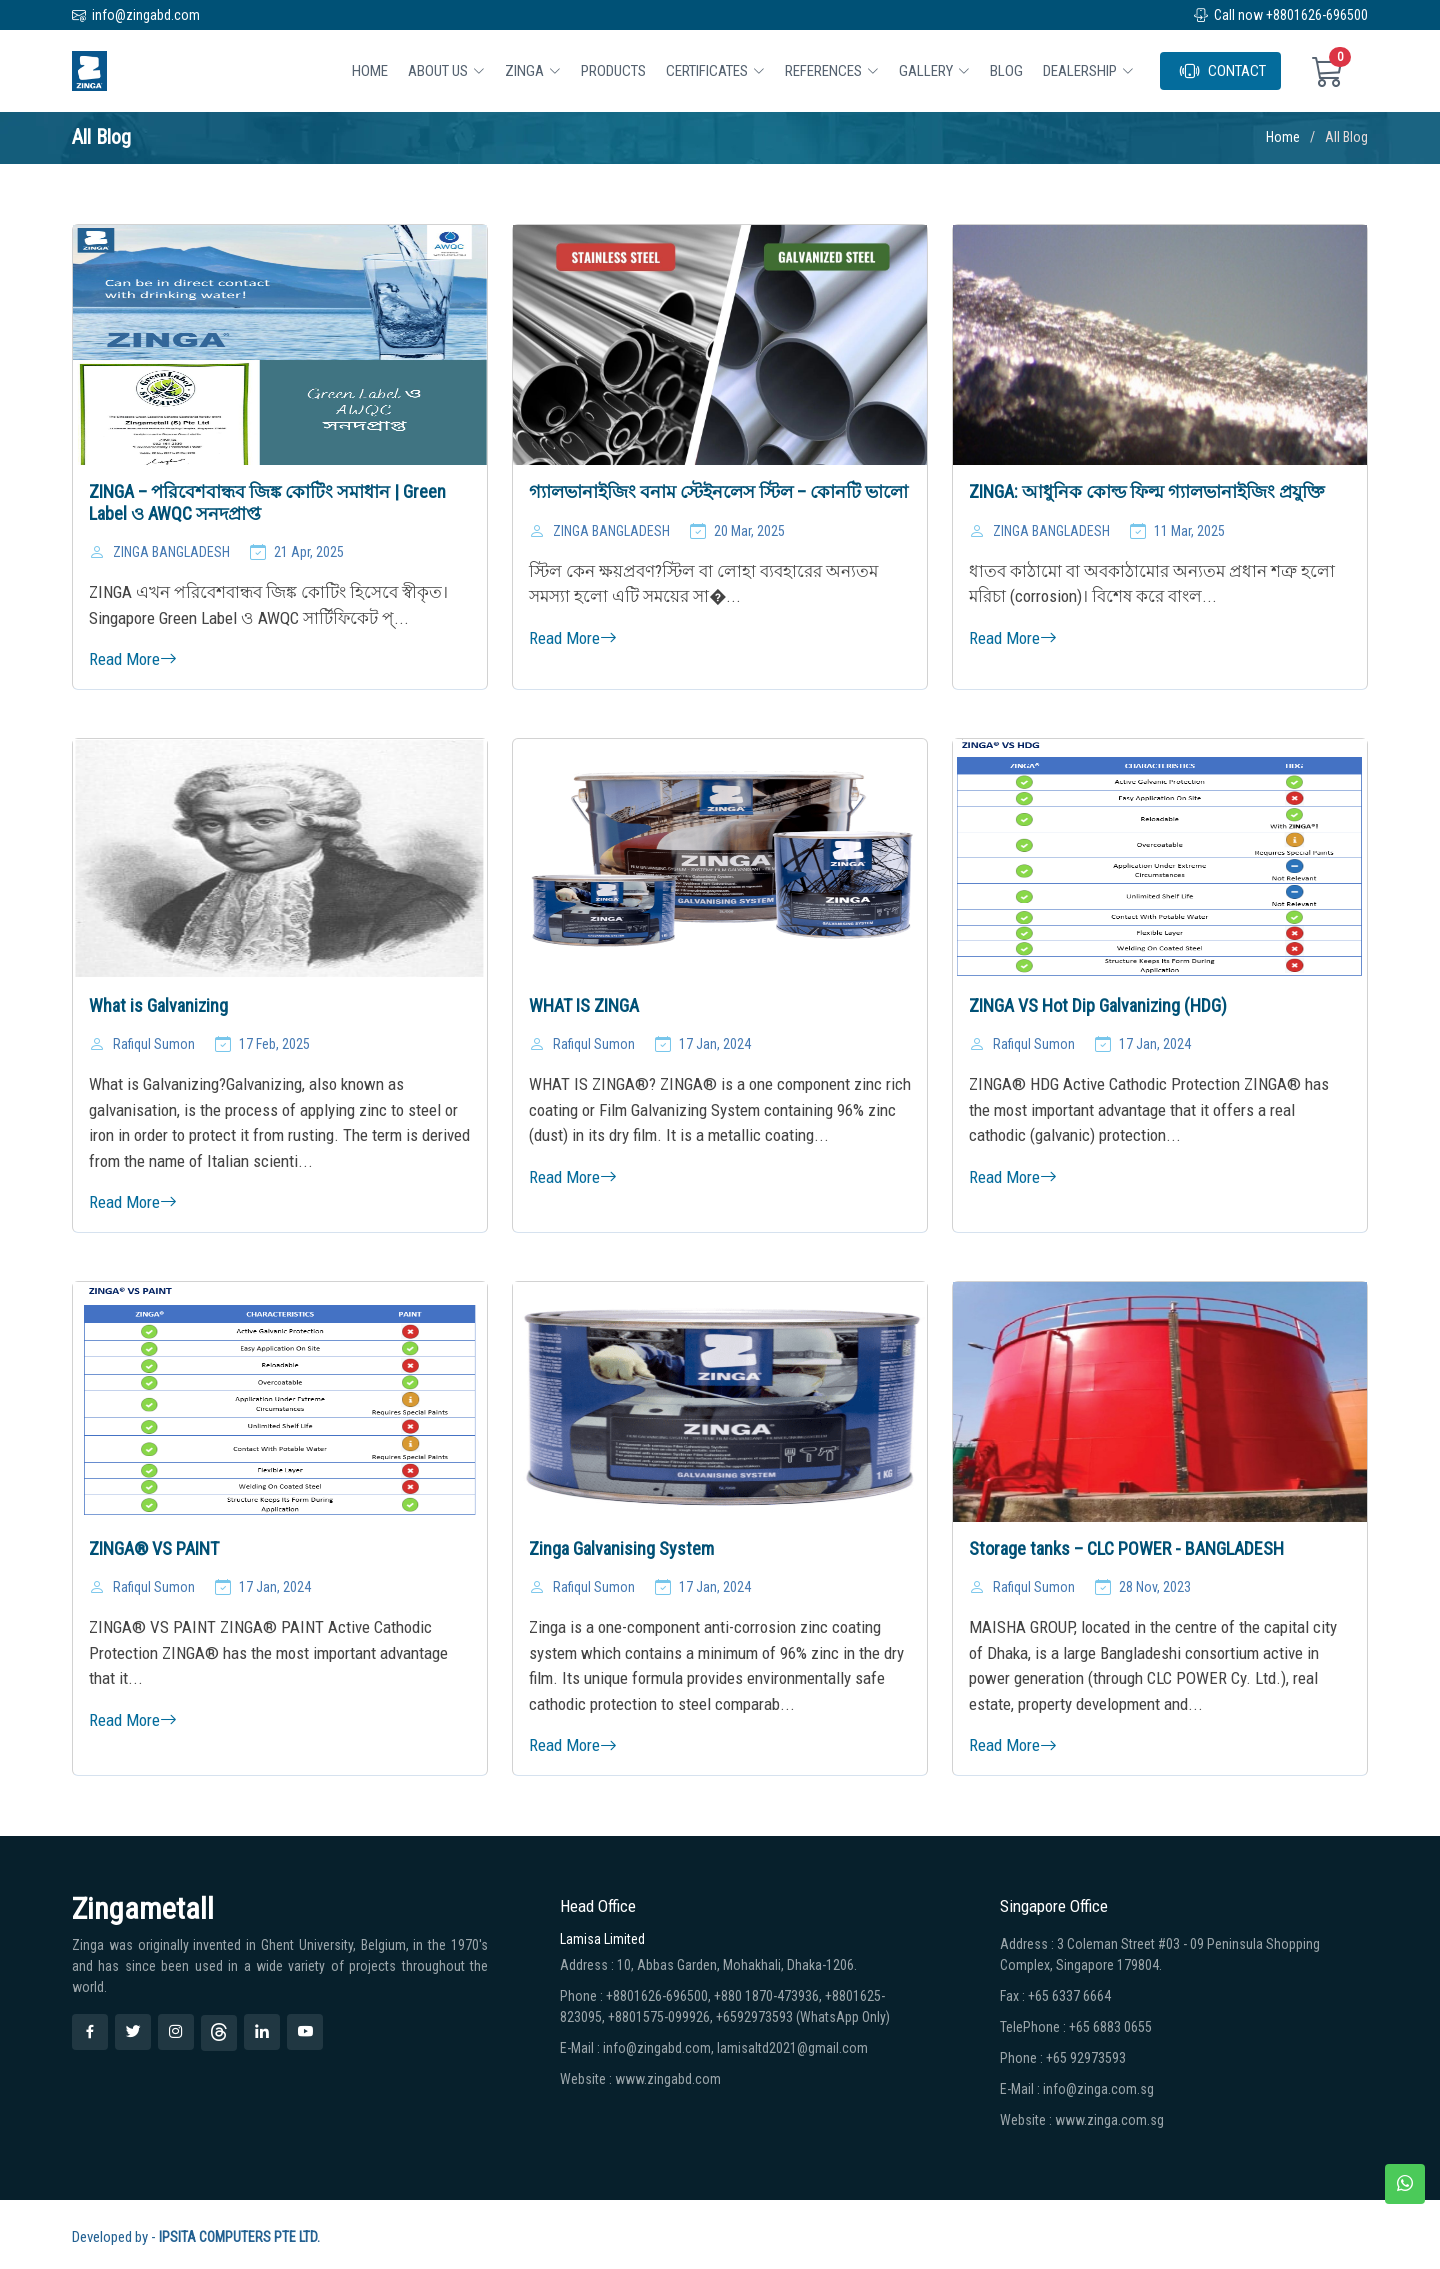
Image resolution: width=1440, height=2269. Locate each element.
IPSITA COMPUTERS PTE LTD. (239, 2237)
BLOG (1006, 71)
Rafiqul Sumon (154, 1044)
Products (613, 71)
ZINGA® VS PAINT (154, 1548)
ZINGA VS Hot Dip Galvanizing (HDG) (1098, 1005)
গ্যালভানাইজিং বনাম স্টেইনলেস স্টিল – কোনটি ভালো (718, 491)
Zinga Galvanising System (621, 1548)
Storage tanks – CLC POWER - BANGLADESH (1126, 1548)
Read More (133, 659)
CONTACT (1223, 71)
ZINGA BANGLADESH (171, 552)
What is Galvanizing (158, 1005)
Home (370, 71)
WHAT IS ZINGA (584, 1005)
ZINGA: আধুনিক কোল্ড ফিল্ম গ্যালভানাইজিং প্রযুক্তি (1146, 491)
